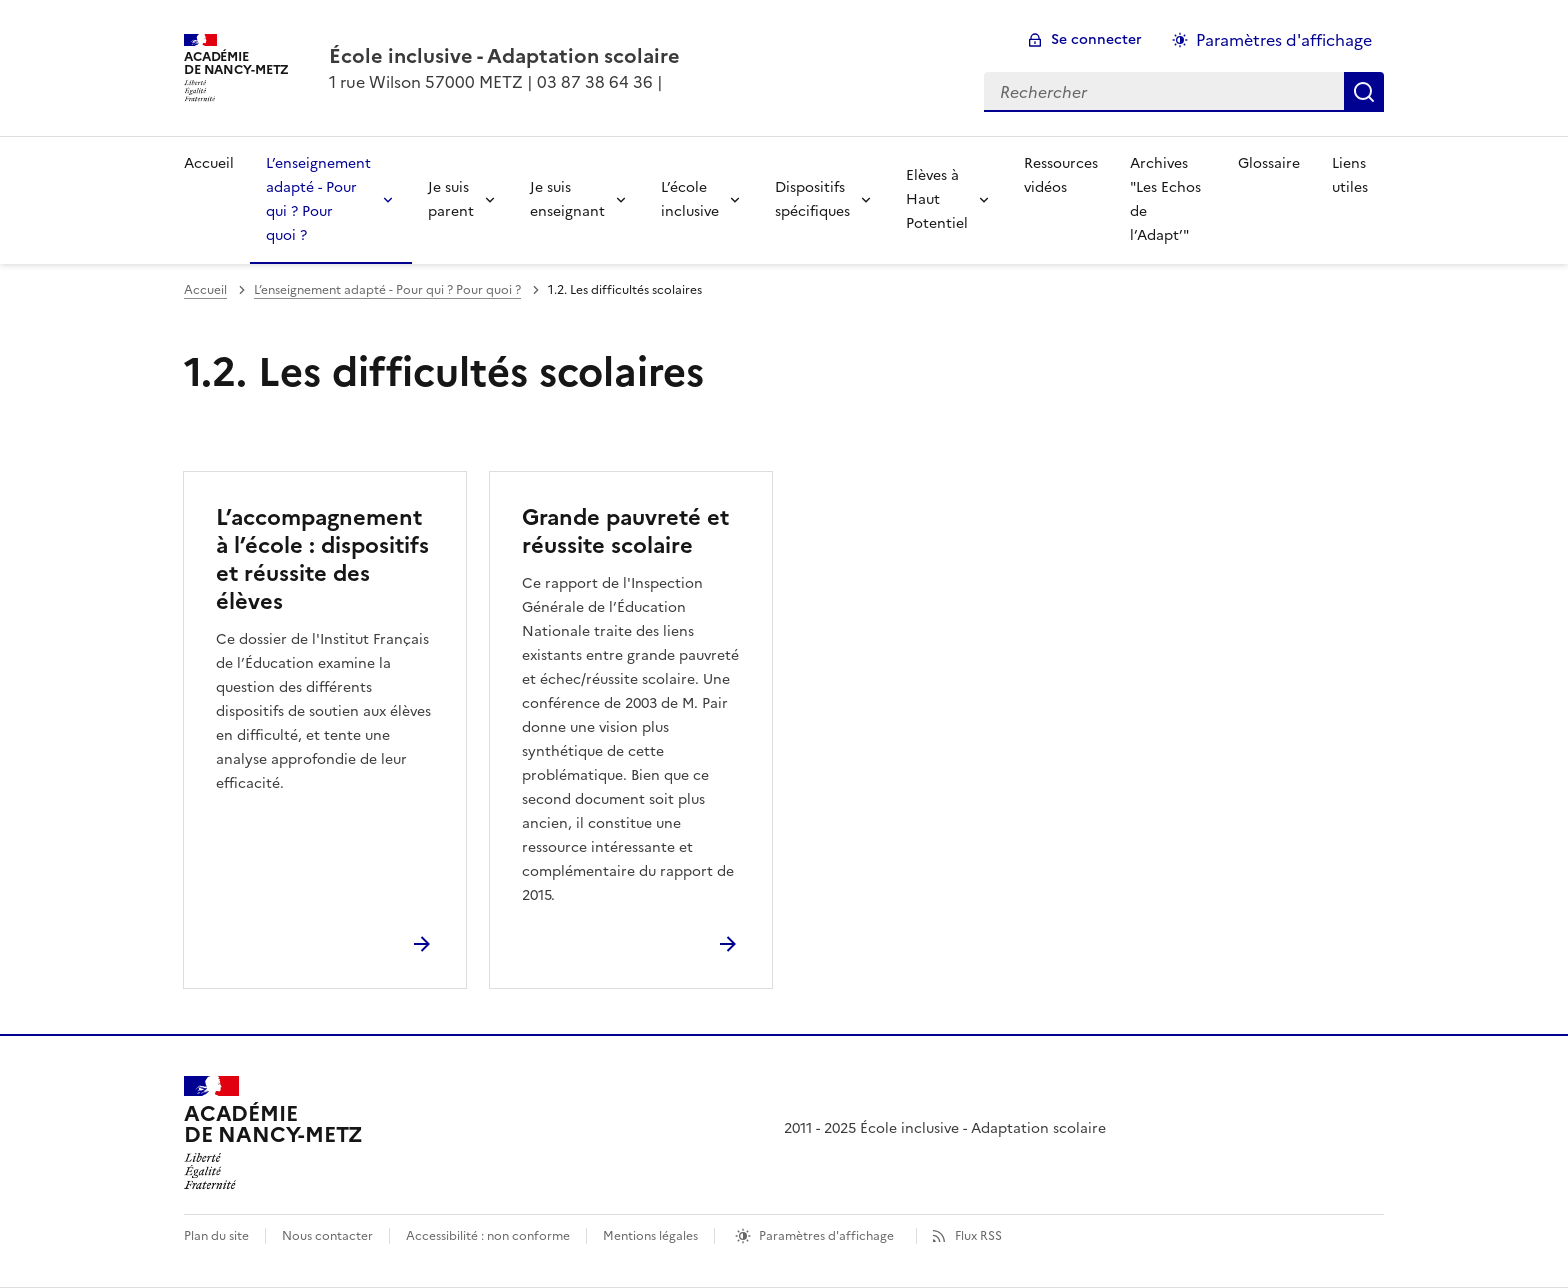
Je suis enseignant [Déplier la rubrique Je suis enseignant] (567, 199)
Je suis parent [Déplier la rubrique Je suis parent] (451, 199)
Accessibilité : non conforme (488, 1236)
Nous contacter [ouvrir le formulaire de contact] (327, 1236)
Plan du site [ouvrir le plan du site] (216, 1236)
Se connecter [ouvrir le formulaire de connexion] (1096, 39)
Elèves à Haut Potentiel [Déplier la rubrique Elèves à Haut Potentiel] (937, 199)
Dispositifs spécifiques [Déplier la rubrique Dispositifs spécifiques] (812, 199)
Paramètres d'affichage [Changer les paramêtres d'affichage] (1284, 40)
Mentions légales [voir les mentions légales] (650, 1236)
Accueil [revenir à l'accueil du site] (209, 163)
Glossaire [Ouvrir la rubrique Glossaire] (1269, 163)
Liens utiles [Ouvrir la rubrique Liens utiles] (1350, 175)
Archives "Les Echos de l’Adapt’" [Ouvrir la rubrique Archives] (1165, 199)
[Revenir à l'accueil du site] (273, 1133)
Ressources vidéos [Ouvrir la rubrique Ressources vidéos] (1061, 175)
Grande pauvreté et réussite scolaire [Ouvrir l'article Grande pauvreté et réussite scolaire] (625, 531)
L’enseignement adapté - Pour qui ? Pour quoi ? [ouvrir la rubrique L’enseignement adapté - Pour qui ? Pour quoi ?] (387, 290)
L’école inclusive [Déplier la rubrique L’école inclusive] (690, 199)
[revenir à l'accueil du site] (504, 56)
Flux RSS (978, 1236)
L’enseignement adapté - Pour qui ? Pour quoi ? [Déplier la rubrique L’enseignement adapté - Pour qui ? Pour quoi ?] (318, 199)
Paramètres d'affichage (826, 1236)
